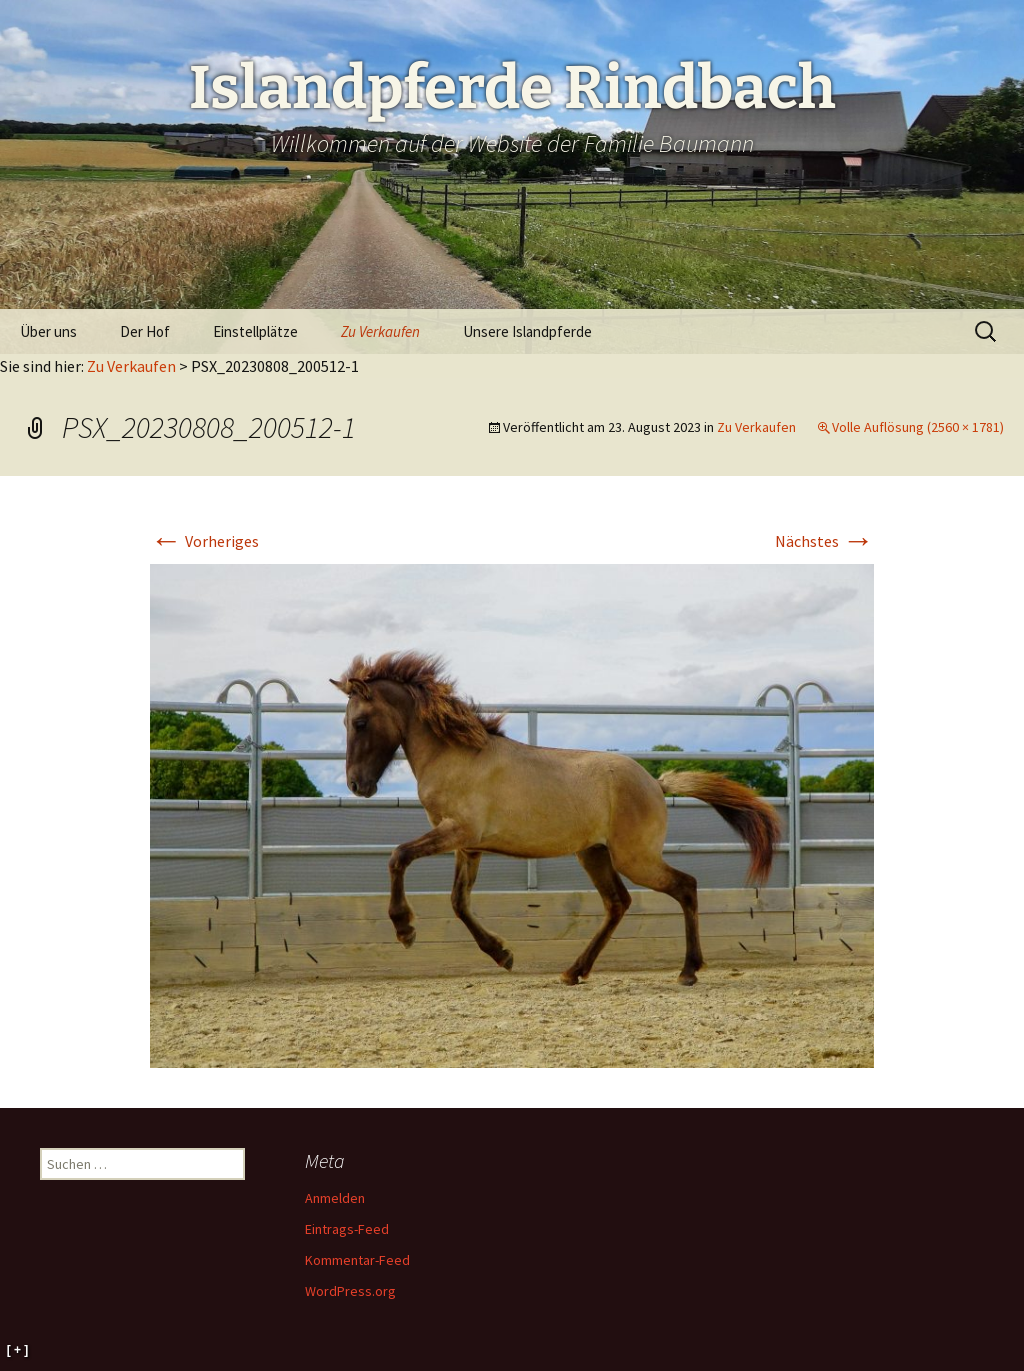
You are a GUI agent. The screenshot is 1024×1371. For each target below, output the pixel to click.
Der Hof (145, 331)
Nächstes (824, 541)
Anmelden (335, 1198)
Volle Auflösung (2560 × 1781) (918, 427)
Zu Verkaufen (380, 331)
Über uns (48, 331)
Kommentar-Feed (357, 1260)
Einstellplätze (255, 331)
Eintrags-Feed (347, 1229)
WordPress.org (350, 1291)
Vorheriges (204, 541)
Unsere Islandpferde (527, 331)
